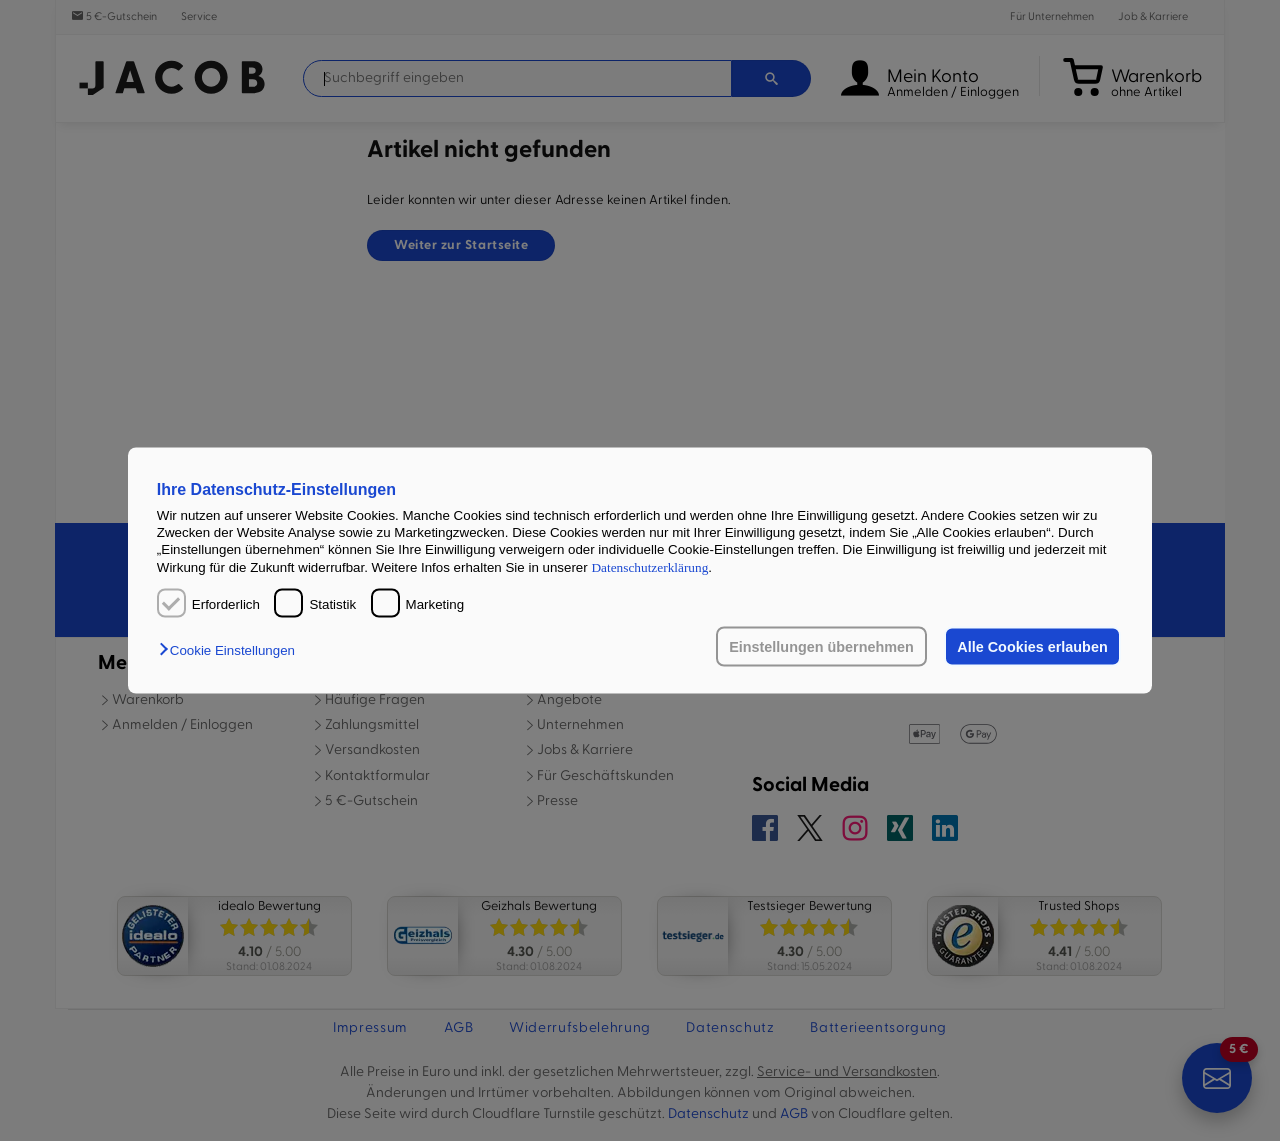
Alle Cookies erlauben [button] (1032, 647)
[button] (232, 650)
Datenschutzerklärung (649, 566)
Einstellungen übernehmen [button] (821, 647)
